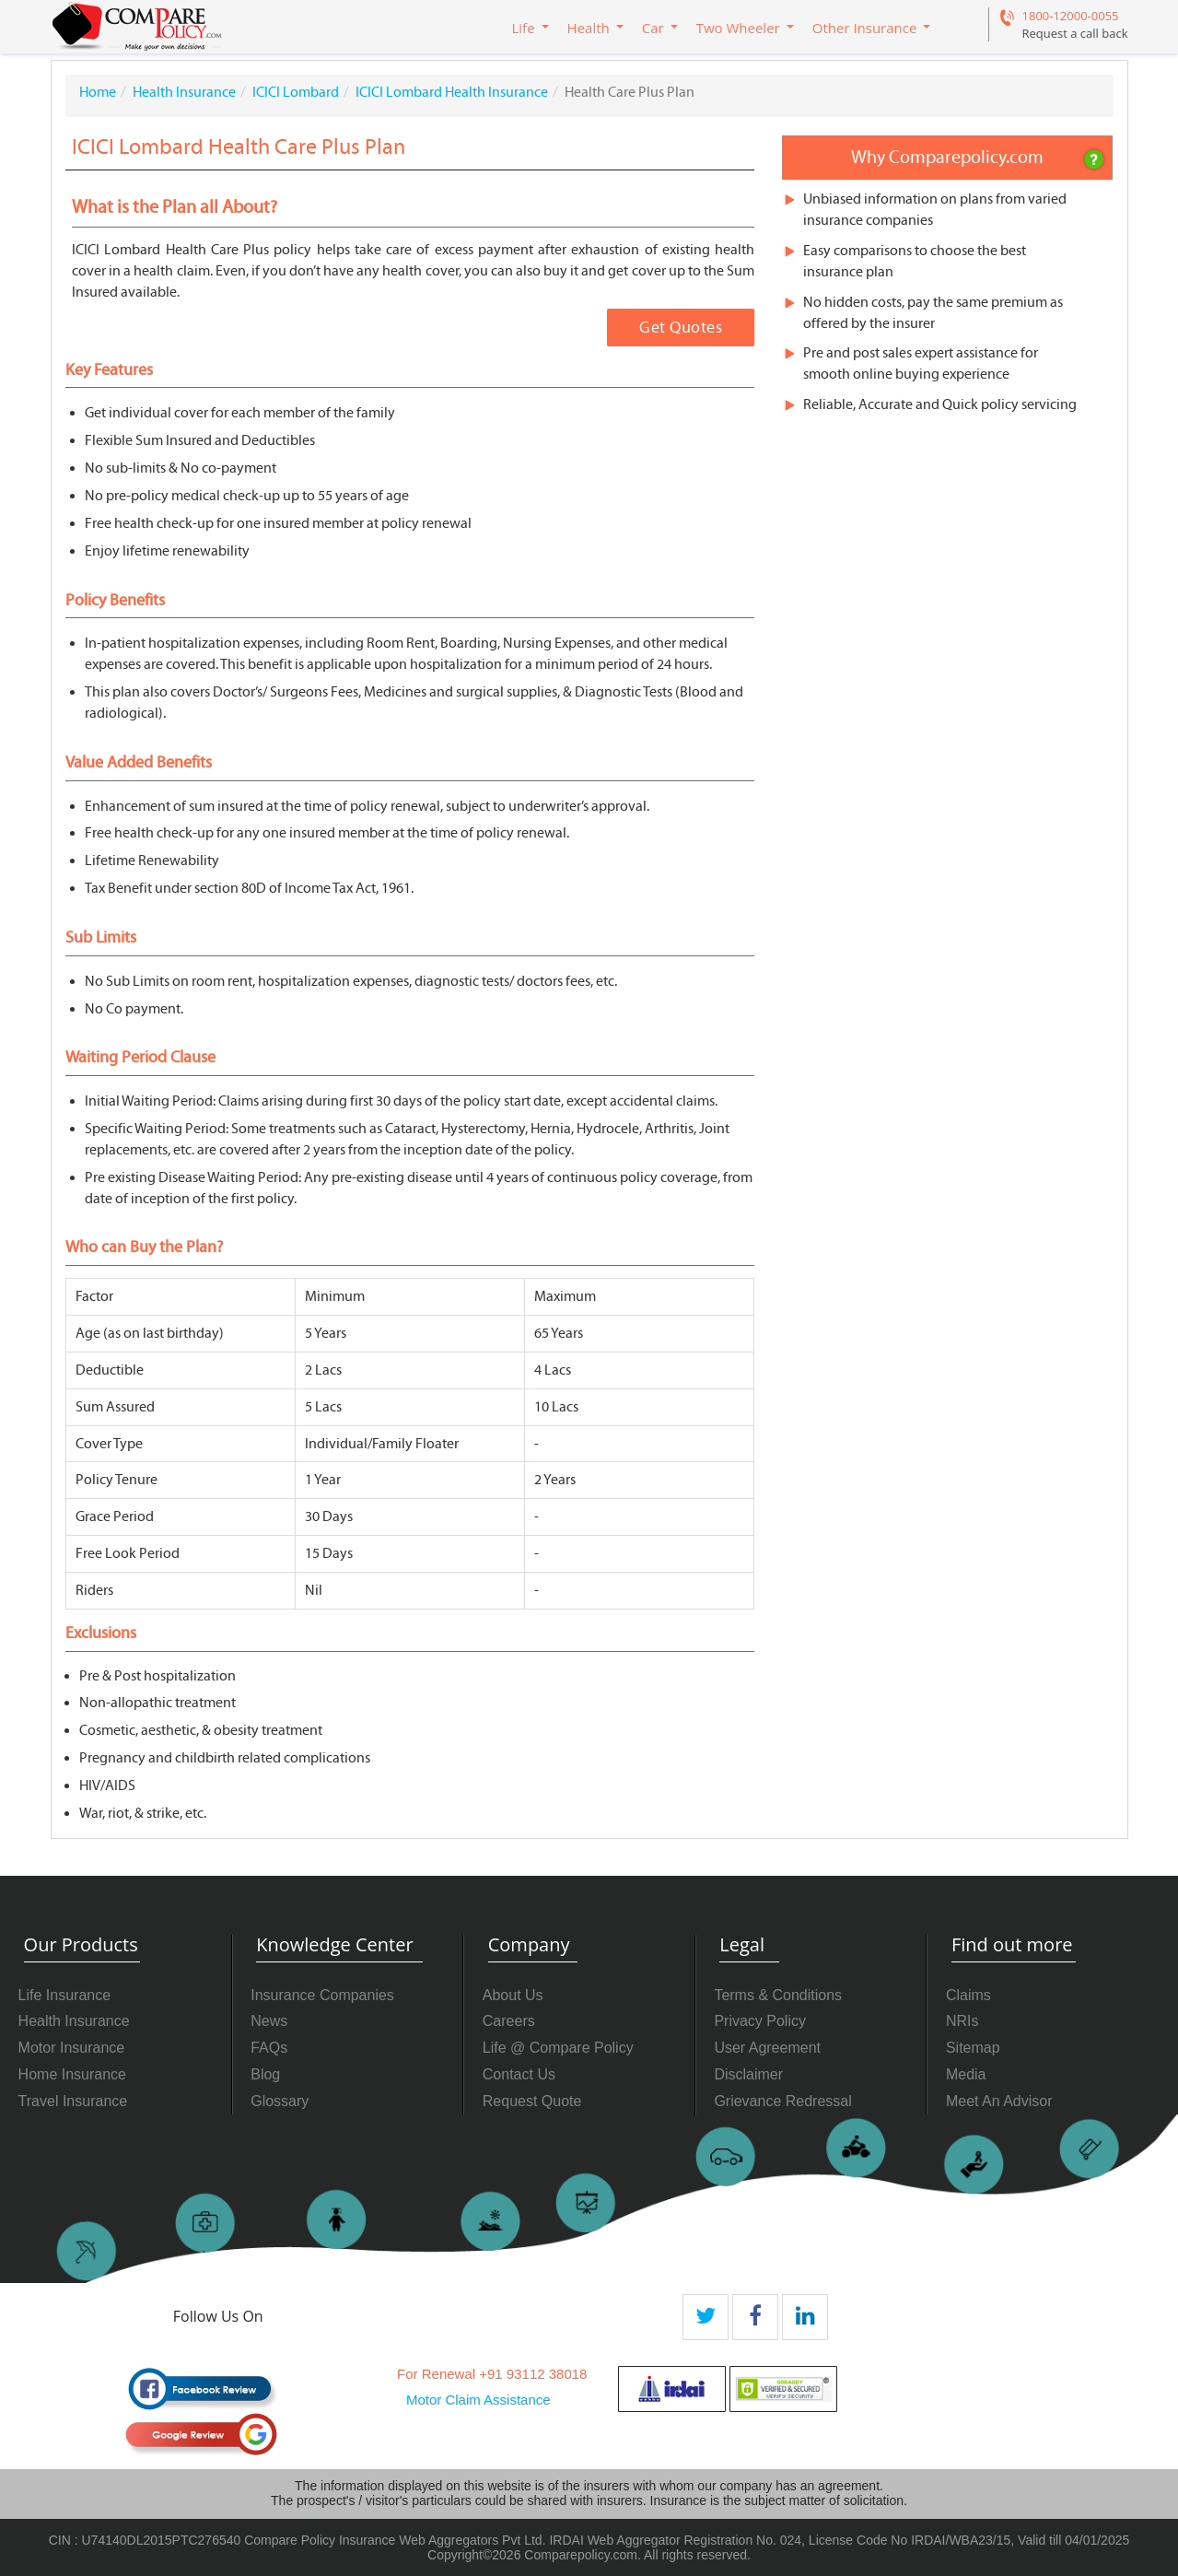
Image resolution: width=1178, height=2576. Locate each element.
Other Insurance (864, 27)
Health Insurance (184, 92)
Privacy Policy (760, 2021)
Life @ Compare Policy (558, 2047)
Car (653, 27)
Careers (509, 2021)
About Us (513, 1995)
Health (588, 27)
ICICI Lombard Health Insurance (452, 92)
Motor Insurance (71, 2047)
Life (523, 27)
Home (97, 92)
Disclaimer (748, 2074)
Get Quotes (680, 327)
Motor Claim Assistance (478, 2399)
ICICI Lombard (295, 92)
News (269, 2021)
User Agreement (767, 2047)
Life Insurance (64, 1995)
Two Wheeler (738, 27)
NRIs (962, 2021)
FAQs (269, 2047)
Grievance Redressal (782, 2101)
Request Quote (532, 2101)
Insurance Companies (322, 1995)
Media (966, 2074)
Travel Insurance (73, 2101)
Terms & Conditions (778, 1995)
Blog (265, 2074)
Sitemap (973, 2047)
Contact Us (519, 2074)
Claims (968, 1995)
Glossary (280, 2101)
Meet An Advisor (999, 2101)
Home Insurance (72, 2074)
